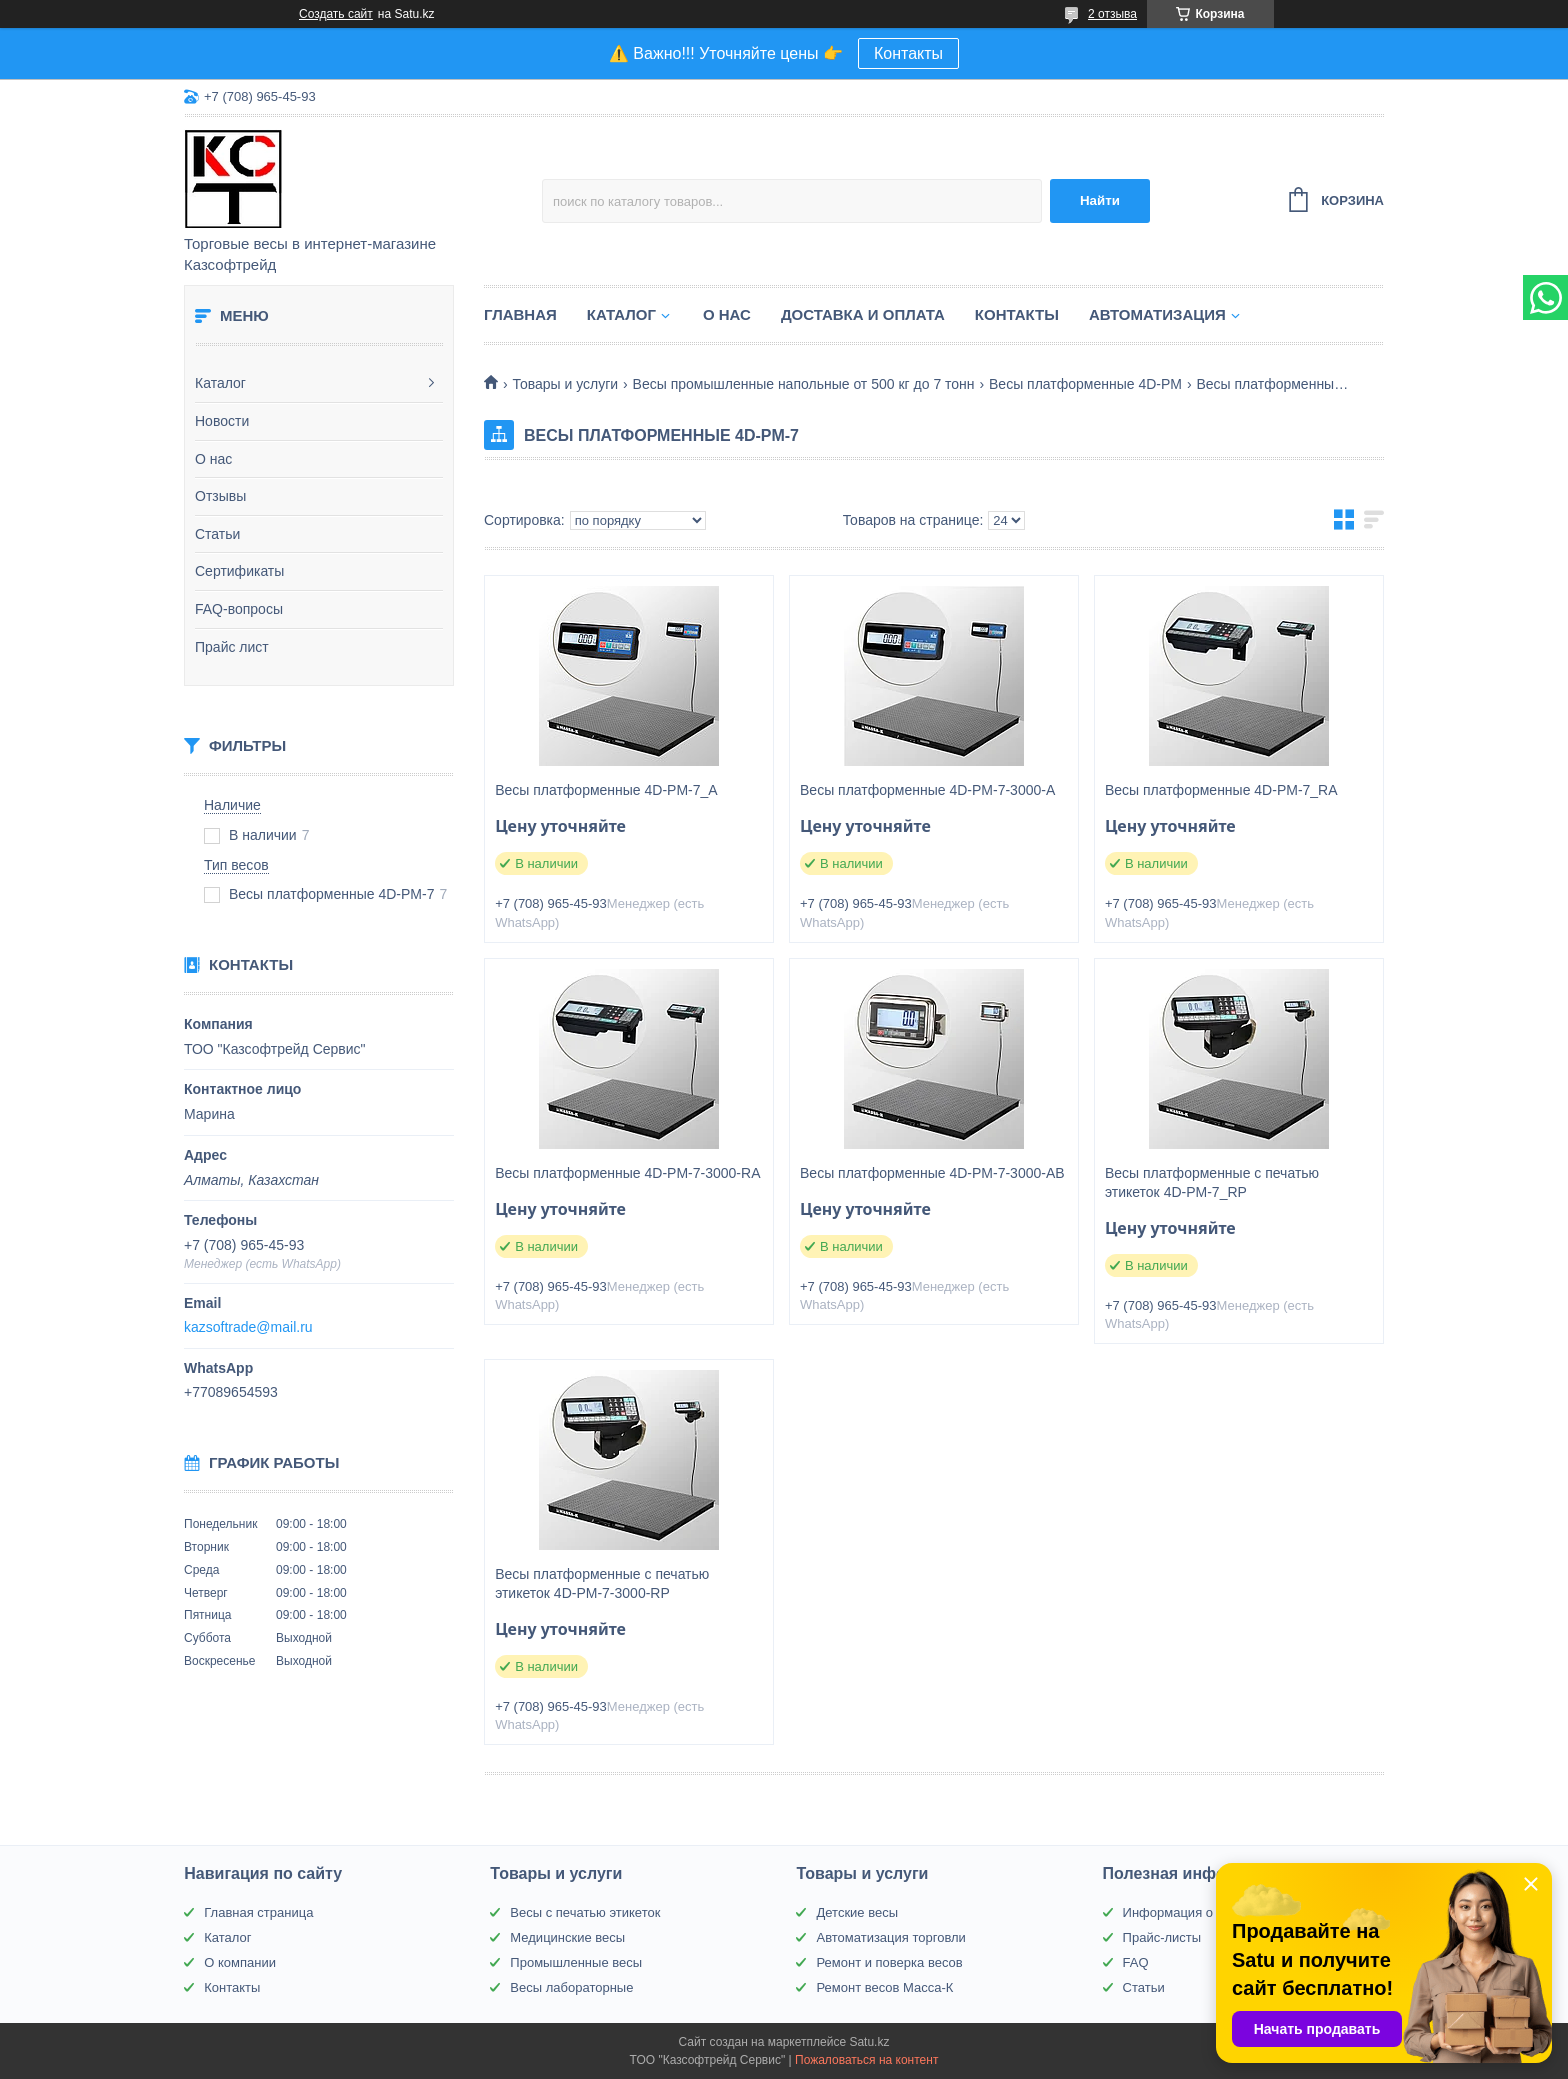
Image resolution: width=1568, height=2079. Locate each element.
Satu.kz (869, 2042)
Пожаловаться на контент (866, 2060)
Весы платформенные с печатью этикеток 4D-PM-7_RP (1212, 1182)
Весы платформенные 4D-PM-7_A (606, 790)
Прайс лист (232, 647)
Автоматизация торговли (890, 1937)
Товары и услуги (565, 384)
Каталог (220, 383)
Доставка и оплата (863, 314)
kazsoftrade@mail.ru (248, 1327)
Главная (520, 314)
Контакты (908, 53)
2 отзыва (1112, 14)
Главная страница (258, 1912)
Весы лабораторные (571, 1987)
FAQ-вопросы (239, 609)
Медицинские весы (567, 1937)
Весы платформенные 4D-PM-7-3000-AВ (932, 1173)
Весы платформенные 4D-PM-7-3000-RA (627, 1173)
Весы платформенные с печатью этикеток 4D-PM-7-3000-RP (602, 1583)
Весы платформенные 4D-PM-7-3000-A (927, 790)
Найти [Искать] (1100, 200)
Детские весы (857, 1912)
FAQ (1136, 1962)
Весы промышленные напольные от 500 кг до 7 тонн (804, 384)
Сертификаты (239, 571)
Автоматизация (1157, 314)
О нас (213, 459)
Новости (222, 421)
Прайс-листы (1162, 1937)
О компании (240, 1962)
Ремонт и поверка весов (889, 1962)
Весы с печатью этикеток (585, 1912)
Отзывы (220, 496)
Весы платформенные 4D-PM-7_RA (1221, 790)
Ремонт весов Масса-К (884, 1987)
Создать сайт (336, 14)
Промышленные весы (576, 1962)
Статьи (217, 534)
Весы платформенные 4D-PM (1085, 384)
